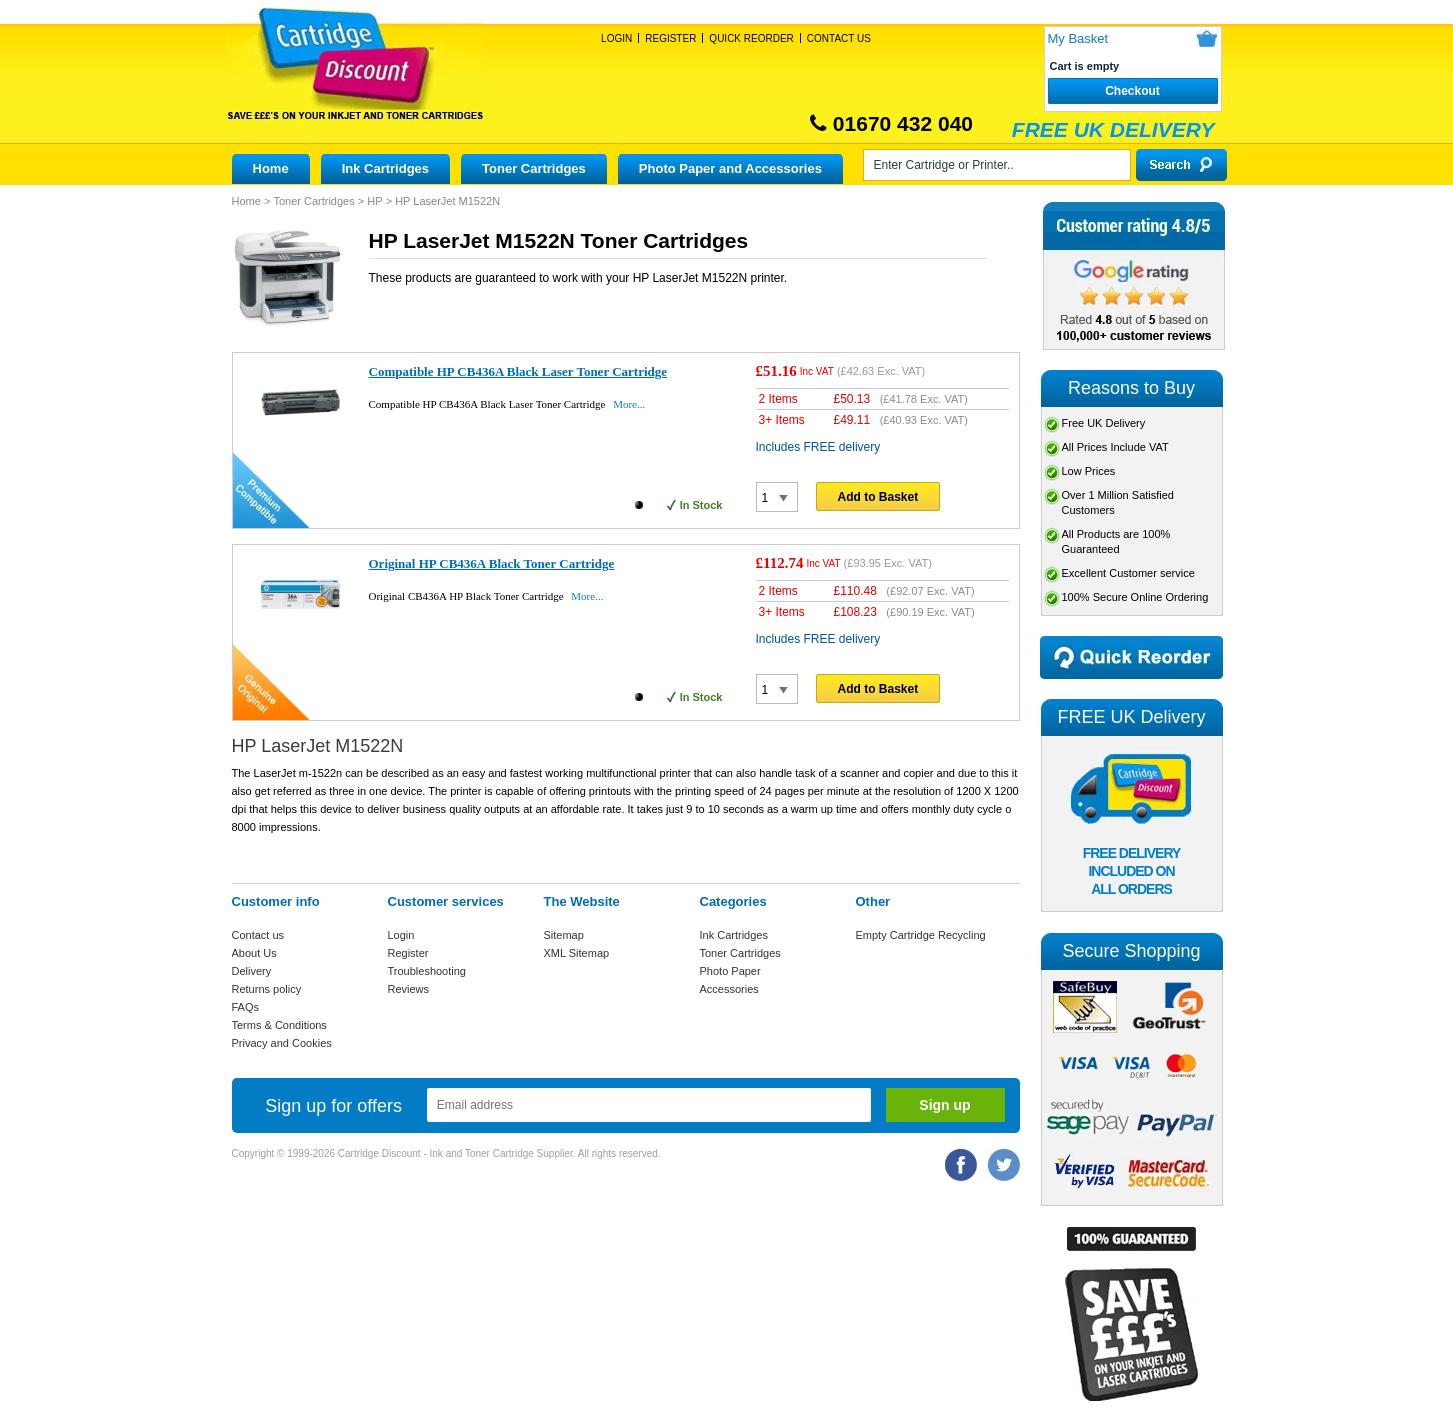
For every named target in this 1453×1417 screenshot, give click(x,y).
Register (670, 38)
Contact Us (839, 38)
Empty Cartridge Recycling (921, 935)
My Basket (1078, 38)
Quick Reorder (751, 38)
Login (616, 38)
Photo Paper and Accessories (730, 168)
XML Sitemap (577, 953)
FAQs (246, 1007)
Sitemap (564, 935)
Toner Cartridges (534, 168)
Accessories (729, 989)
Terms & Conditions (279, 1025)
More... (629, 404)
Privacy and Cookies (282, 1043)
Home (271, 168)
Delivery (252, 971)
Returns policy (267, 989)
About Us (254, 953)
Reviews (409, 989)
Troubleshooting (427, 971)
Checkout (1132, 91)
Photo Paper (730, 971)
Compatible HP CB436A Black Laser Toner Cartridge (518, 371)
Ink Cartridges (385, 168)
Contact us (258, 935)
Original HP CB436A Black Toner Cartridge (492, 563)
